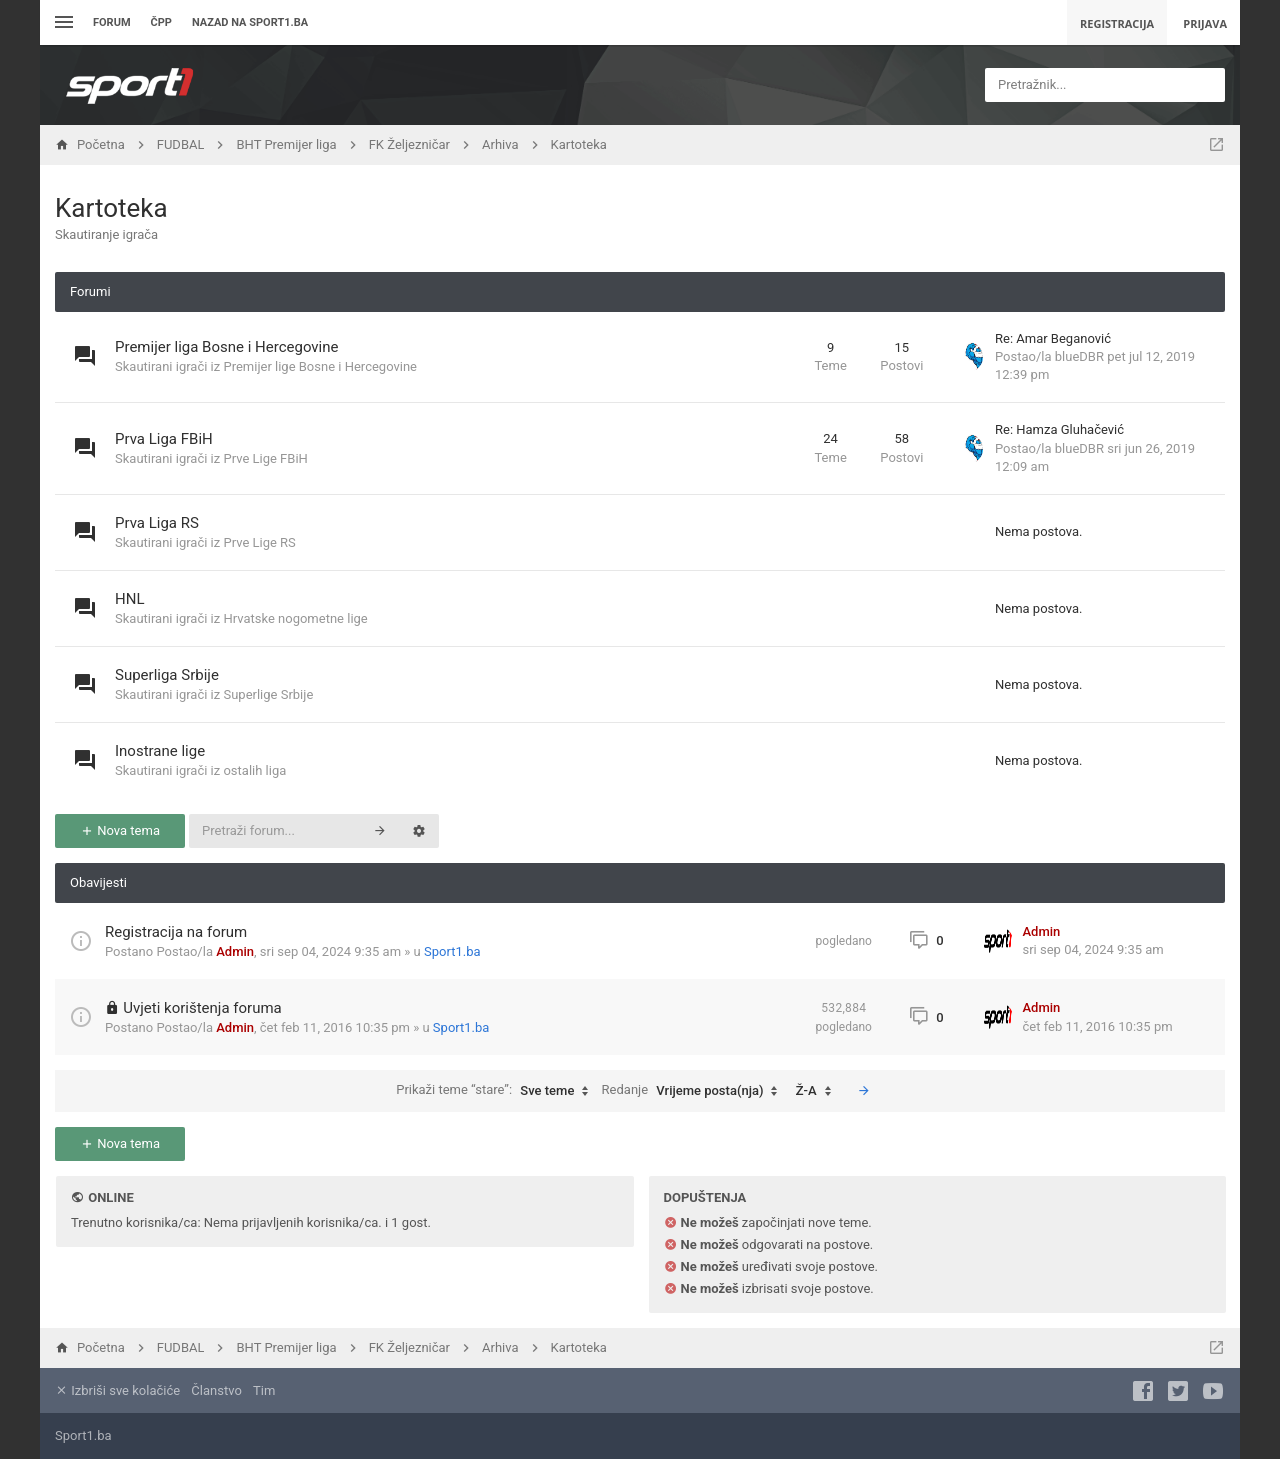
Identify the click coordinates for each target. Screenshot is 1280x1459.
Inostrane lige (160, 751)
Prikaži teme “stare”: (497, 1091)
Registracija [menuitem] (1117, 23)
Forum (112, 22)
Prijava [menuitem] (1205, 23)
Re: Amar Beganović (1053, 338)
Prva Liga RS (157, 523)
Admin (235, 951)
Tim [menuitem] (264, 1390)
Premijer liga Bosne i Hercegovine (227, 347)
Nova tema (120, 830)
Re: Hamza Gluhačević (1059, 429)
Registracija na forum (176, 932)
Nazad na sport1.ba (250, 22)
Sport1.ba (452, 951)
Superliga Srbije (167, 675)
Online (110, 1197)
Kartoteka (111, 208)
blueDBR (1079, 356)
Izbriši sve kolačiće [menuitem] (117, 1390)
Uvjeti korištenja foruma (202, 1008)
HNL (129, 599)
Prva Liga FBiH (164, 439)
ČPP (161, 22)
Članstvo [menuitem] (216, 1390)
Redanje (695, 1091)
